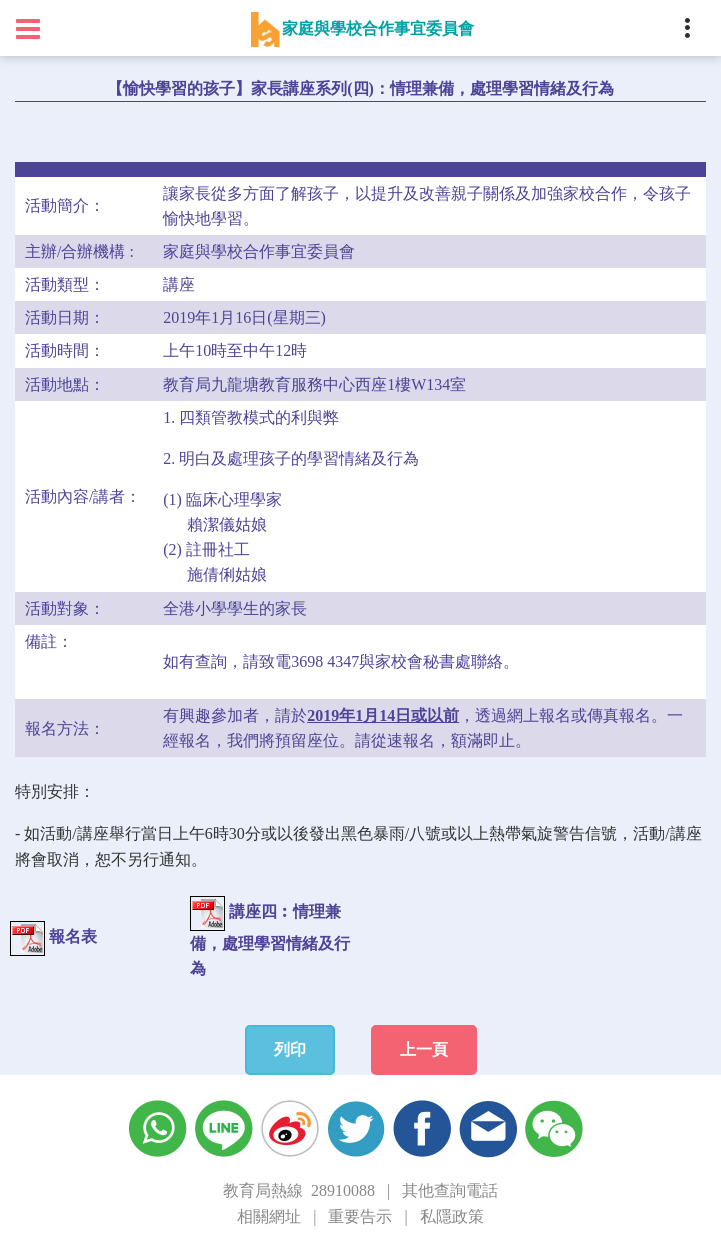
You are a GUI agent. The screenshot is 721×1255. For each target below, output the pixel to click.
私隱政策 (452, 1216)
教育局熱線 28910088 (299, 1190)
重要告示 (360, 1216)
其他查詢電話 (450, 1190)
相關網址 (269, 1216)
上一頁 (424, 1049)
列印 (290, 1049)
